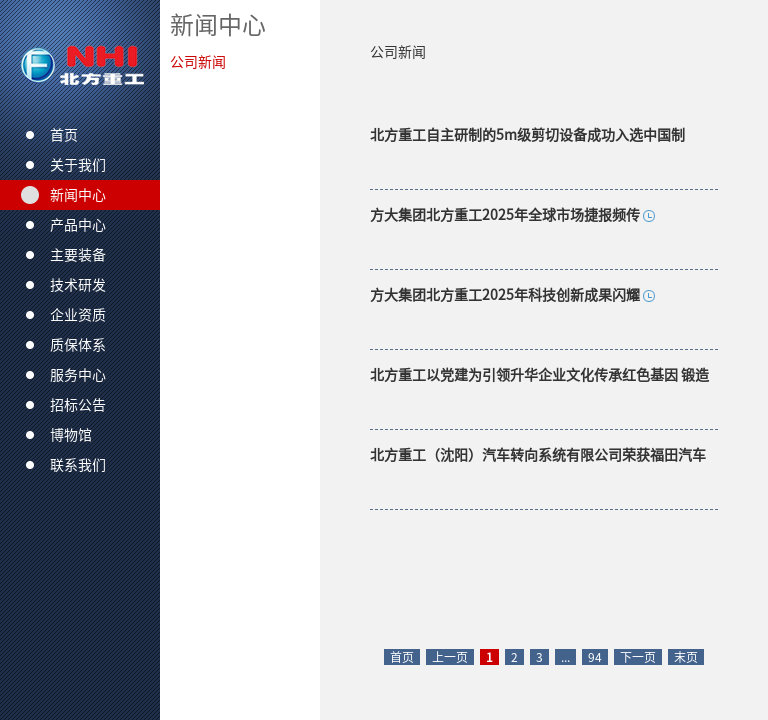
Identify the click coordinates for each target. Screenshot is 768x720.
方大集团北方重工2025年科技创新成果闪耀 (505, 295)
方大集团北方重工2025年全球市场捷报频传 (505, 215)
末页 (686, 657)
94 (595, 657)
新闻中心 (218, 25)
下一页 (638, 657)
